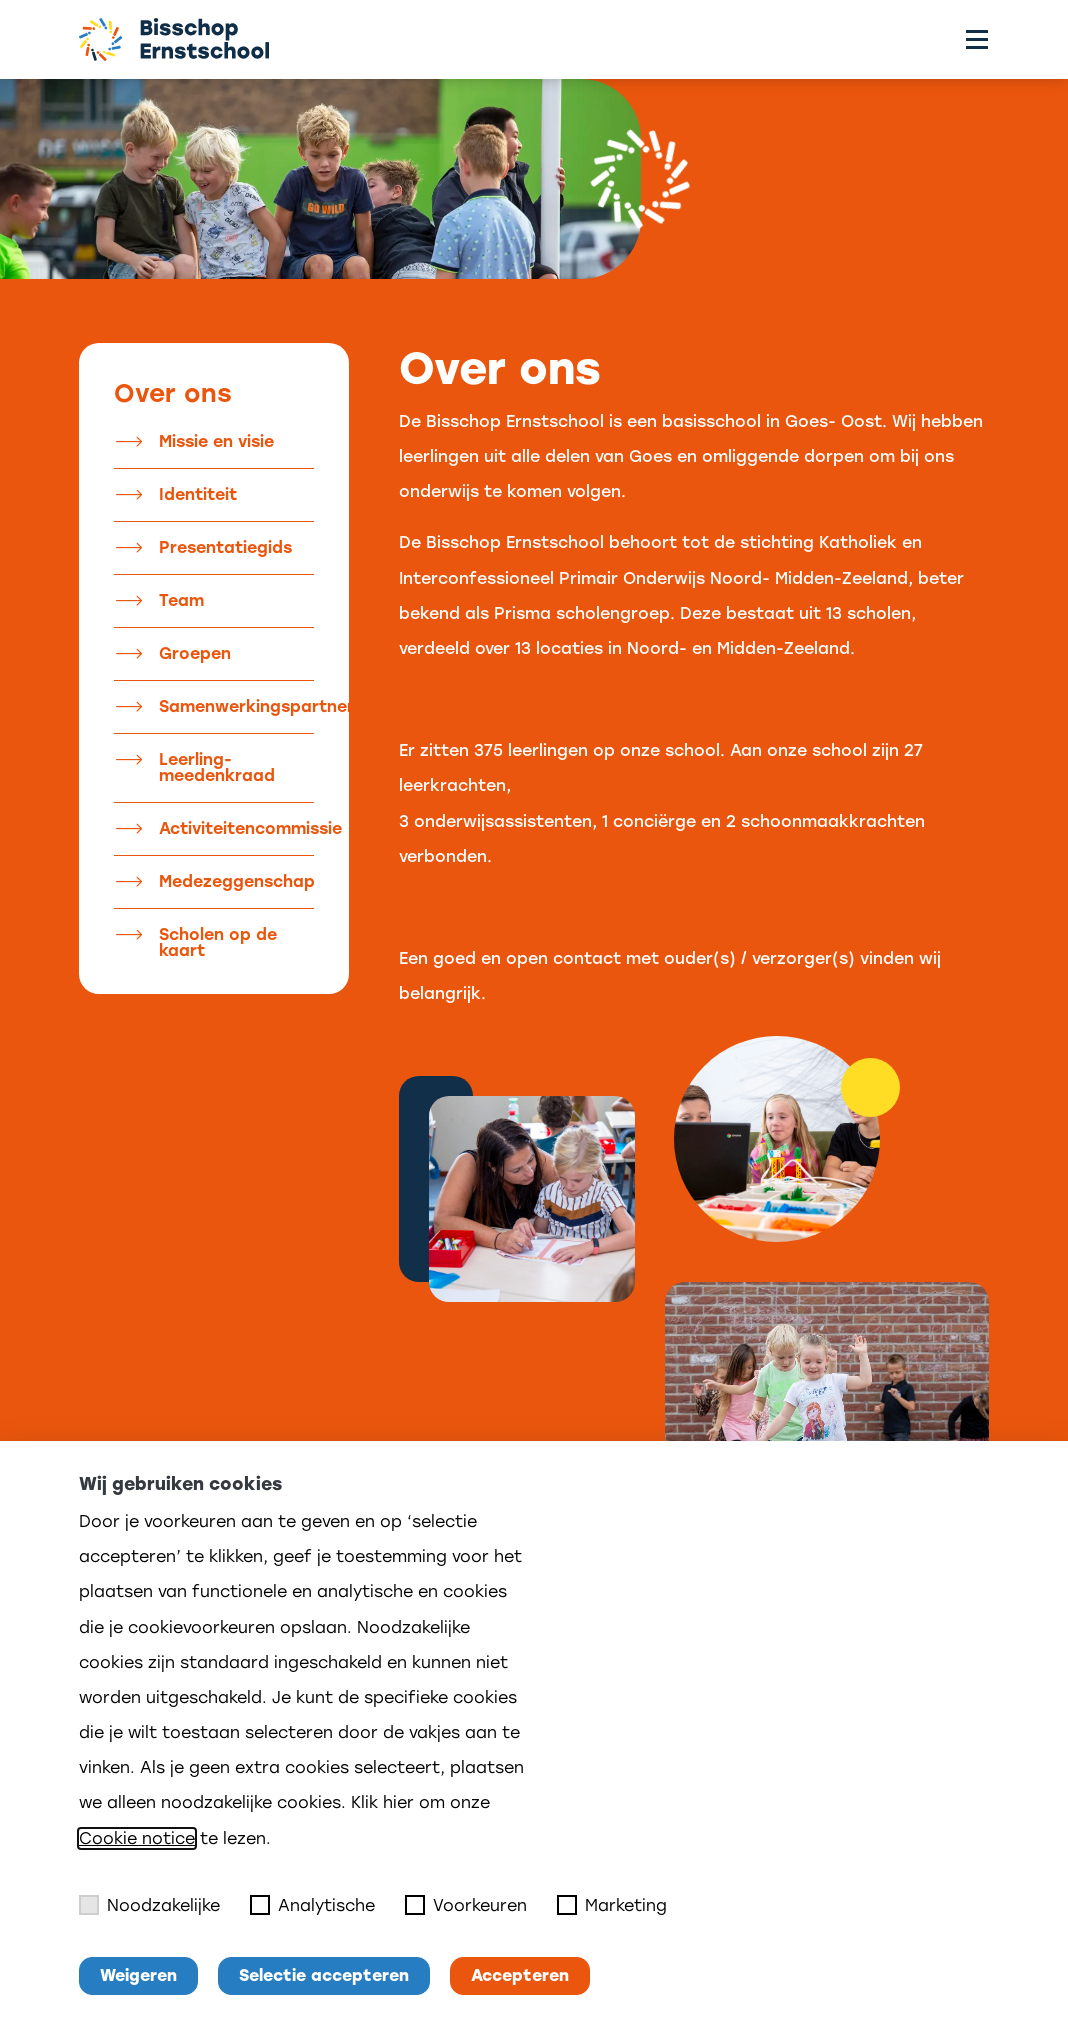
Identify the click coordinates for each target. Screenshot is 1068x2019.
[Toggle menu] (977, 39)
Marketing (612, 1905)
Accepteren (520, 1975)
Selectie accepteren (324, 1975)
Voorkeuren (466, 1905)
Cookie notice (137, 1838)
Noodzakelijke (149, 1905)
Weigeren (138, 1975)
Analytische (312, 1905)
